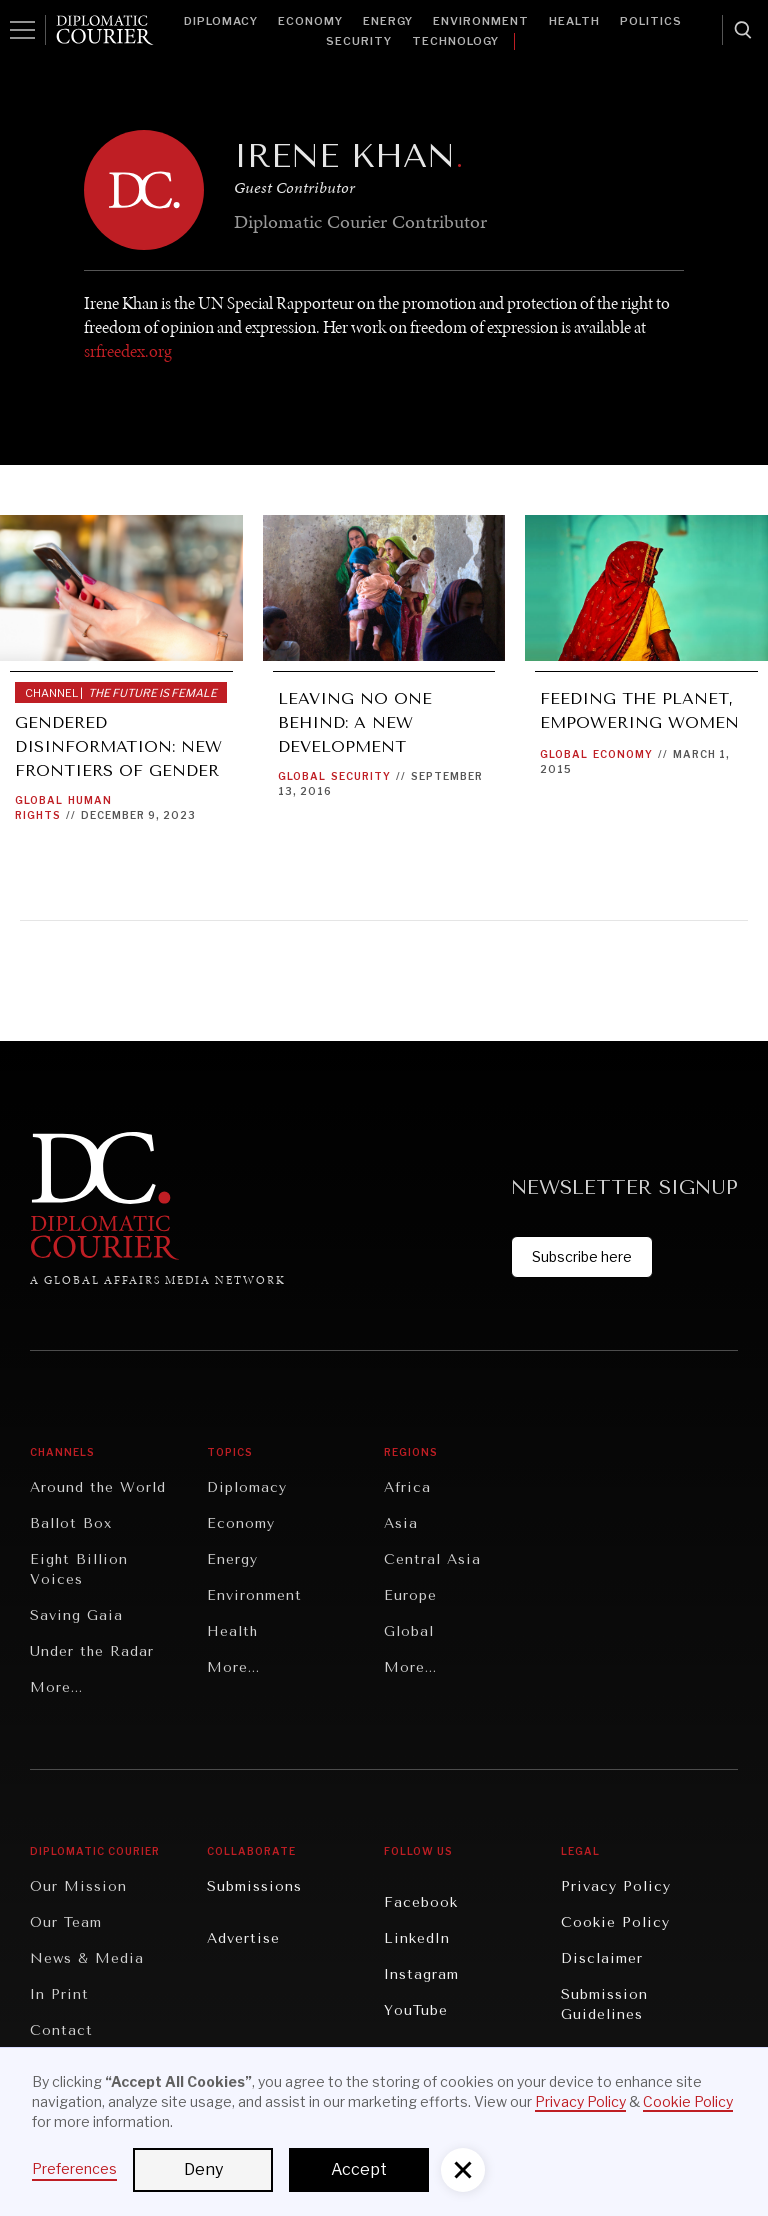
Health (574, 21)
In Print (59, 1994)
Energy (388, 21)
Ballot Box (71, 1523)
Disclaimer (602, 1958)
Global (39, 800)
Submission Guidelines (604, 2004)
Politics (651, 21)
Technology (455, 41)
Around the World (98, 1487)
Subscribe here (582, 1256)
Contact (61, 2030)
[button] (463, 2170)
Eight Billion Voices (79, 1569)
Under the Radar (92, 1651)
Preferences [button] (74, 2168)
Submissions (254, 1886)
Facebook (421, 1902)
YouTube (416, 2010)
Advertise (243, 1938)
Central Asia (432, 1559)
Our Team (66, 1922)
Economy (310, 21)
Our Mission (78, 1886)
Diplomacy (221, 21)
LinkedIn (417, 1938)
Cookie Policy (615, 1922)
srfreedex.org (128, 351)
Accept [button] (359, 2169)
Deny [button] (203, 2169)
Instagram (421, 1974)
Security (359, 41)
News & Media (87, 1958)
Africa (407, 1487)
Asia (401, 1523)
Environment (481, 21)
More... (56, 1687)
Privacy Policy (616, 1886)
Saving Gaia (76, 1615)
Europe (410, 1595)
